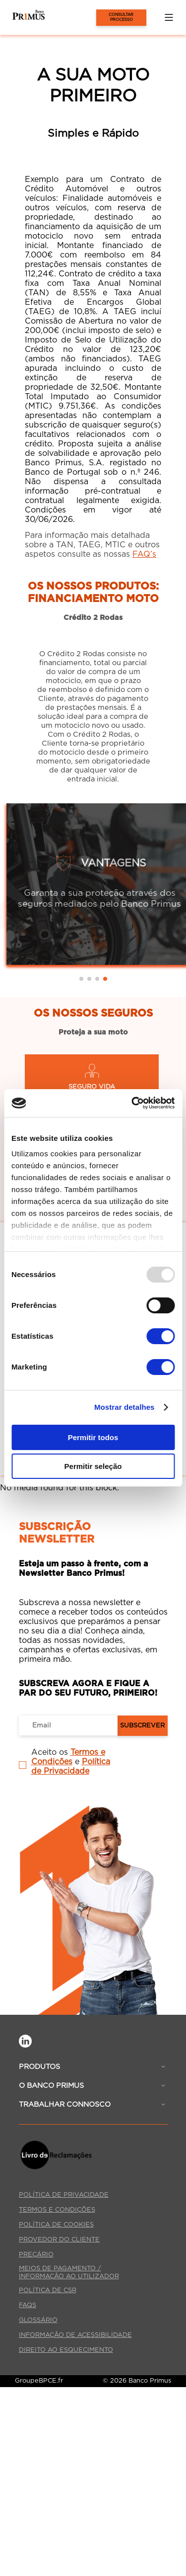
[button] (168, 17)
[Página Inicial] (22, 17)
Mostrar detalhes (124, 1407)
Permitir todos (93, 1437)
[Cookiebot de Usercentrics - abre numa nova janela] (132, 1103)
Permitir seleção (93, 1466)
